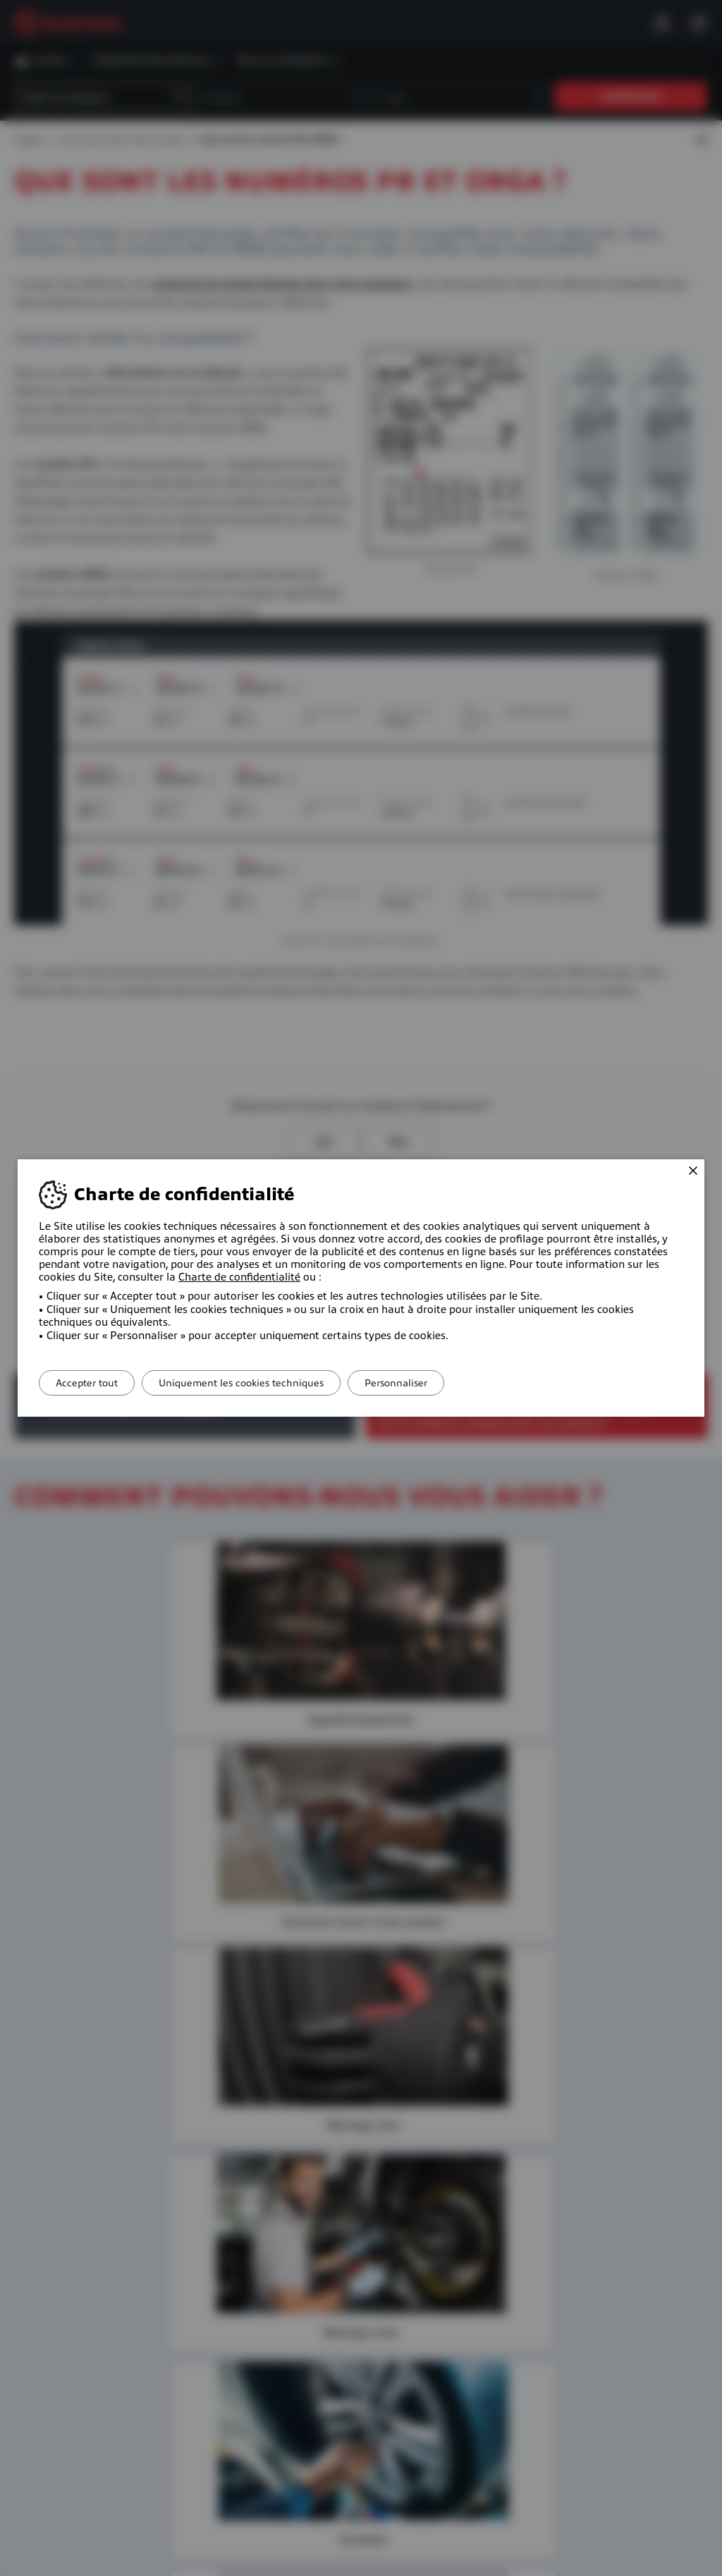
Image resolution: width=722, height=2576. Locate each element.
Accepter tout (92, 1382)
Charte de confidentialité (239, 1277)
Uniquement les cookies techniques (255, 1382)
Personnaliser (420, 1382)
